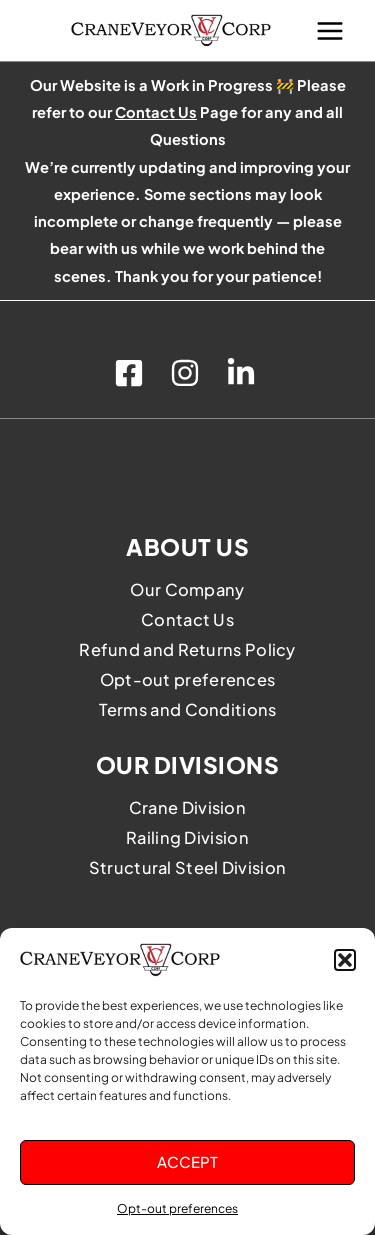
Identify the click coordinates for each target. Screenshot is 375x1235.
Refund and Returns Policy (187, 649)
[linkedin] (244, 373)
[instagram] (188, 373)
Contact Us (187, 619)
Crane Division (187, 807)
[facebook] (132, 373)
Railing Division (187, 837)
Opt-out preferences (177, 1208)
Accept (187, 1161)
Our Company (187, 589)
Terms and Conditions (188, 709)
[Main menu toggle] (330, 30)
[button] (345, 960)
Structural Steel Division (188, 867)
